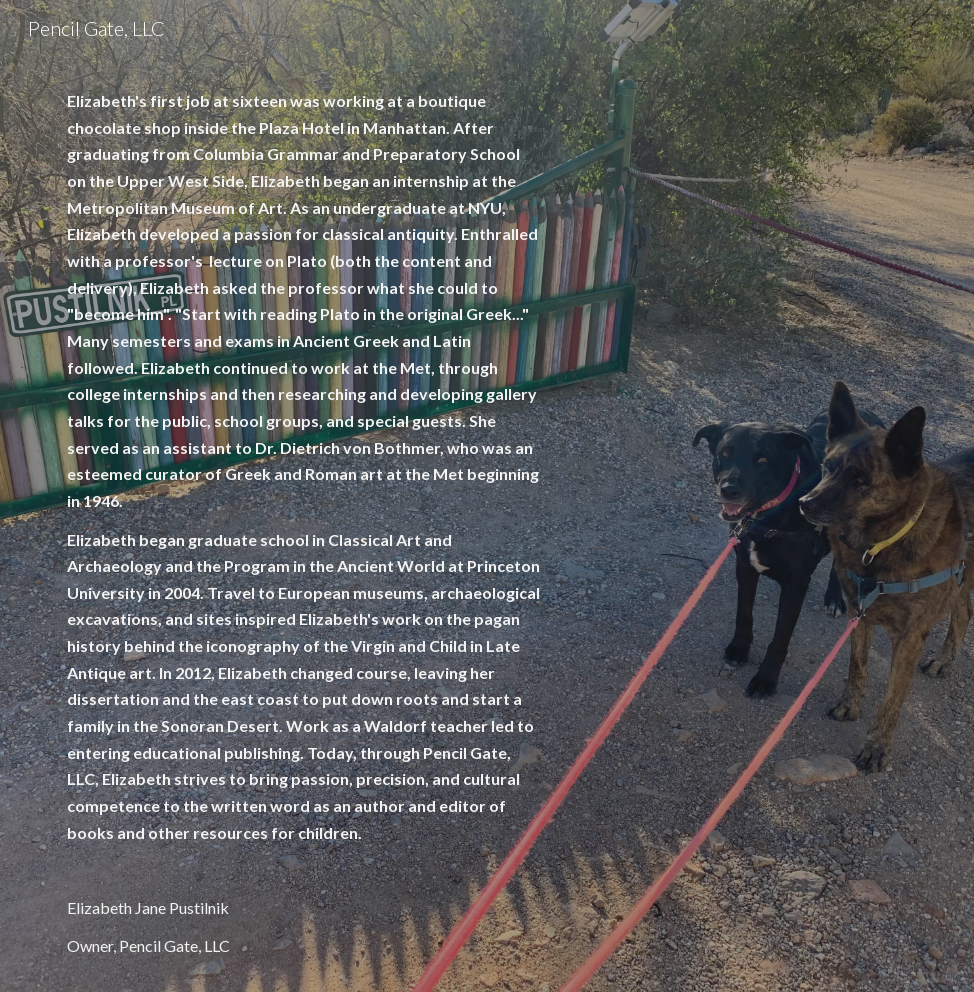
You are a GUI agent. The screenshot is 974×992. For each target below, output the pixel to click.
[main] (304, 524)
